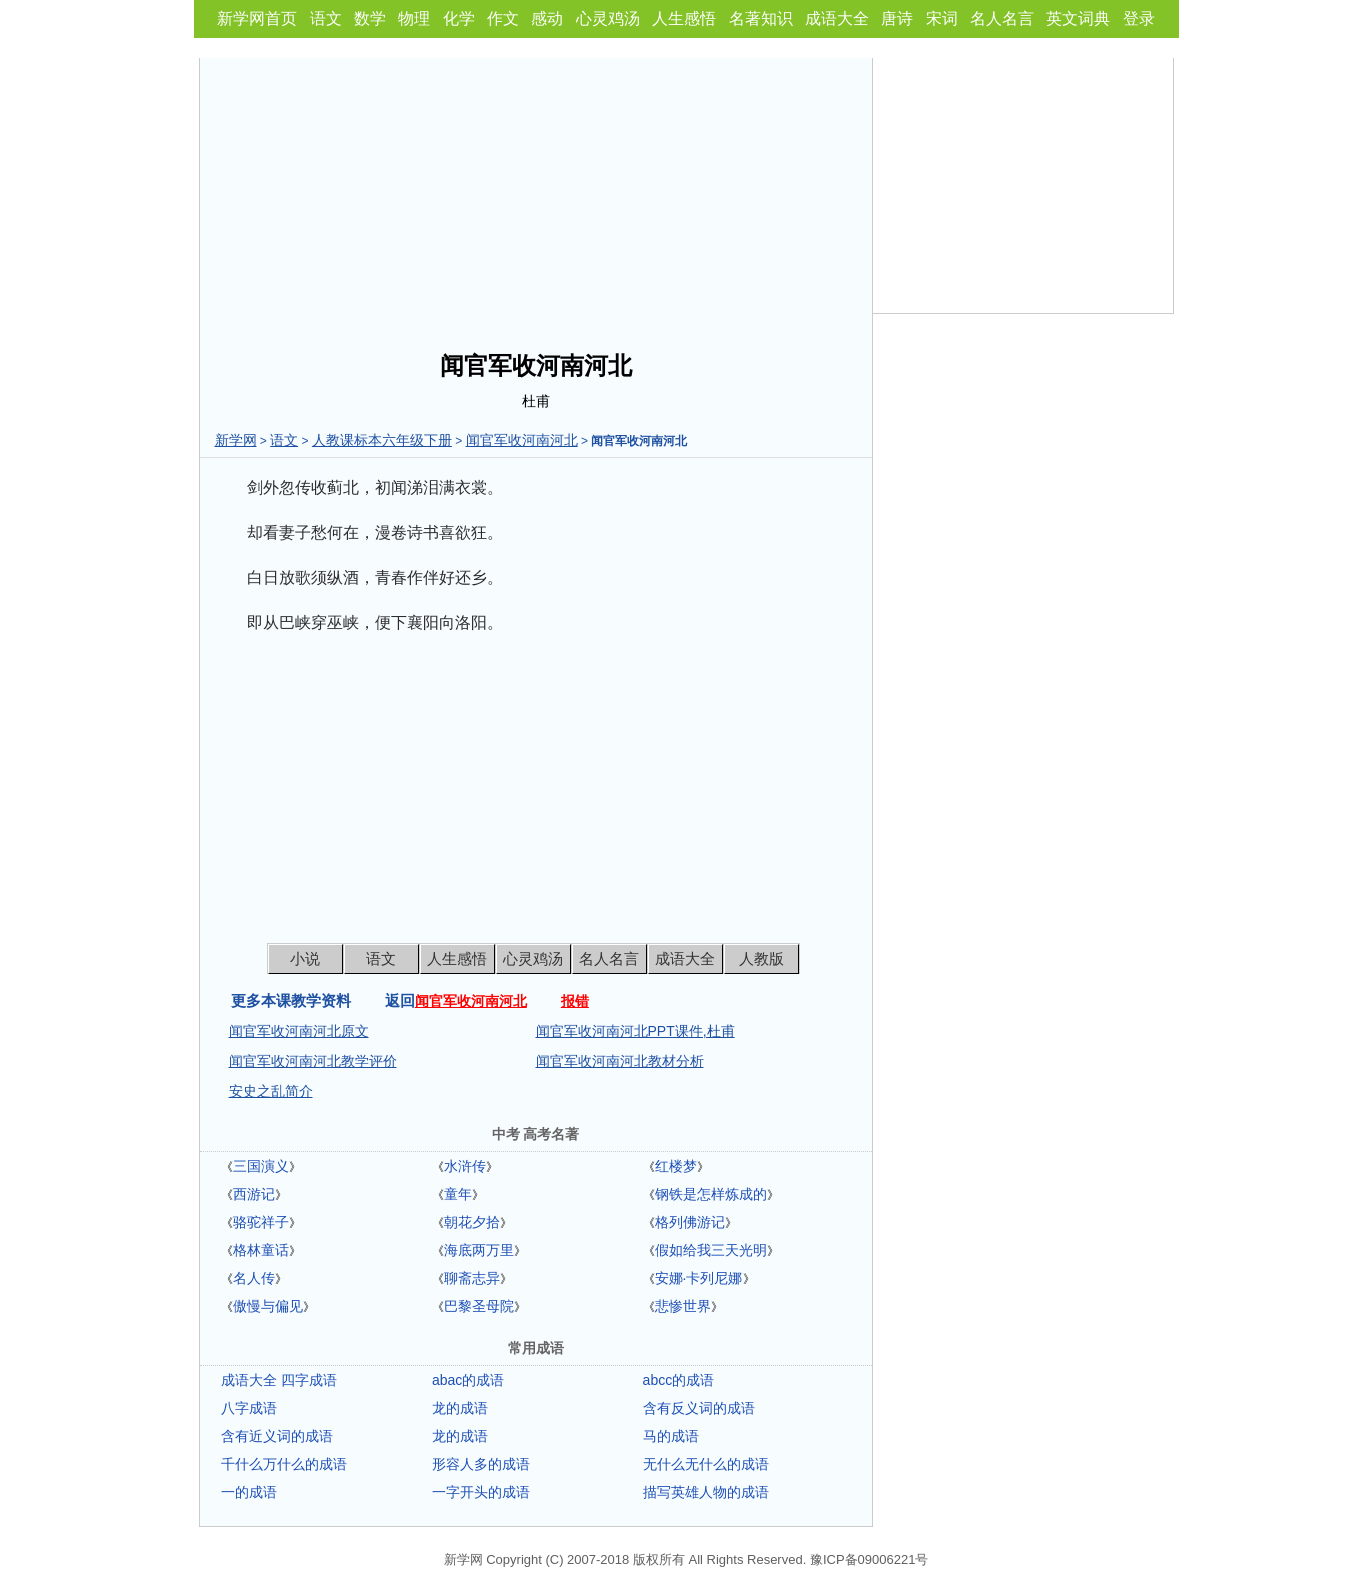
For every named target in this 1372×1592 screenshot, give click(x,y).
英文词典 (1078, 18)
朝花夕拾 (472, 1222)
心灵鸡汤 (608, 18)
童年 (458, 1194)
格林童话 (261, 1250)
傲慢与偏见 (268, 1306)
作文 (503, 18)
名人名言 (1002, 18)
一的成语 (249, 1492)
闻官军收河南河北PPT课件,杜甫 (635, 1031)
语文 (326, 18)
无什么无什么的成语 (706, 1464)
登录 (1139, 18)
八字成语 (249, 1408)
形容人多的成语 (481, 1464)
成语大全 (837, 18)
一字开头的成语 (481, 1492)
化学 (459, 18)
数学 (370, 18)
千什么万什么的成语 (284, 1464)
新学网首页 (257, 18)
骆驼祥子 (261, 1222)
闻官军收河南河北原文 (299, 1031)
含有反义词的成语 (699, 1408)
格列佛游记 (690, 1222)
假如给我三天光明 (711, 1250)
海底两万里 (479, 1250)
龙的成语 (460, 1408)
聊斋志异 (472, 1278)
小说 (305, 958)
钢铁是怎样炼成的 (711, 1194)
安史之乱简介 (271, 1091)
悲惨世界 (683, 1306)
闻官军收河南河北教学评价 (313, 1061)
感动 (547, 18)
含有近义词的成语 (277, 1436)
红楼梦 (676, 1166)
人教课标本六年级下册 (382, 440)
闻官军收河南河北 (522, 440)
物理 (414, 18)
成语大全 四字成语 (279, 1380)
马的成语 (671, 1436)
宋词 (942, 18)
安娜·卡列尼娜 (699, 1278)
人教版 (761, 958)
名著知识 (761, 18)
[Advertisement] (536, 198)
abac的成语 (468, 1380)
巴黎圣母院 (479, 1306)
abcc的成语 (679, 1380)
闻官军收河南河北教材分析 (620, 1061)
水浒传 (465, 1166)
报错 (575, 1001)
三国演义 (261, 1166)
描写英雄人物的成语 (706, 1492)
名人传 (254, 1278)
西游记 (254, 1194)
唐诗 (897, 18)
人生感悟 (684, 18)
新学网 (236, 440)
